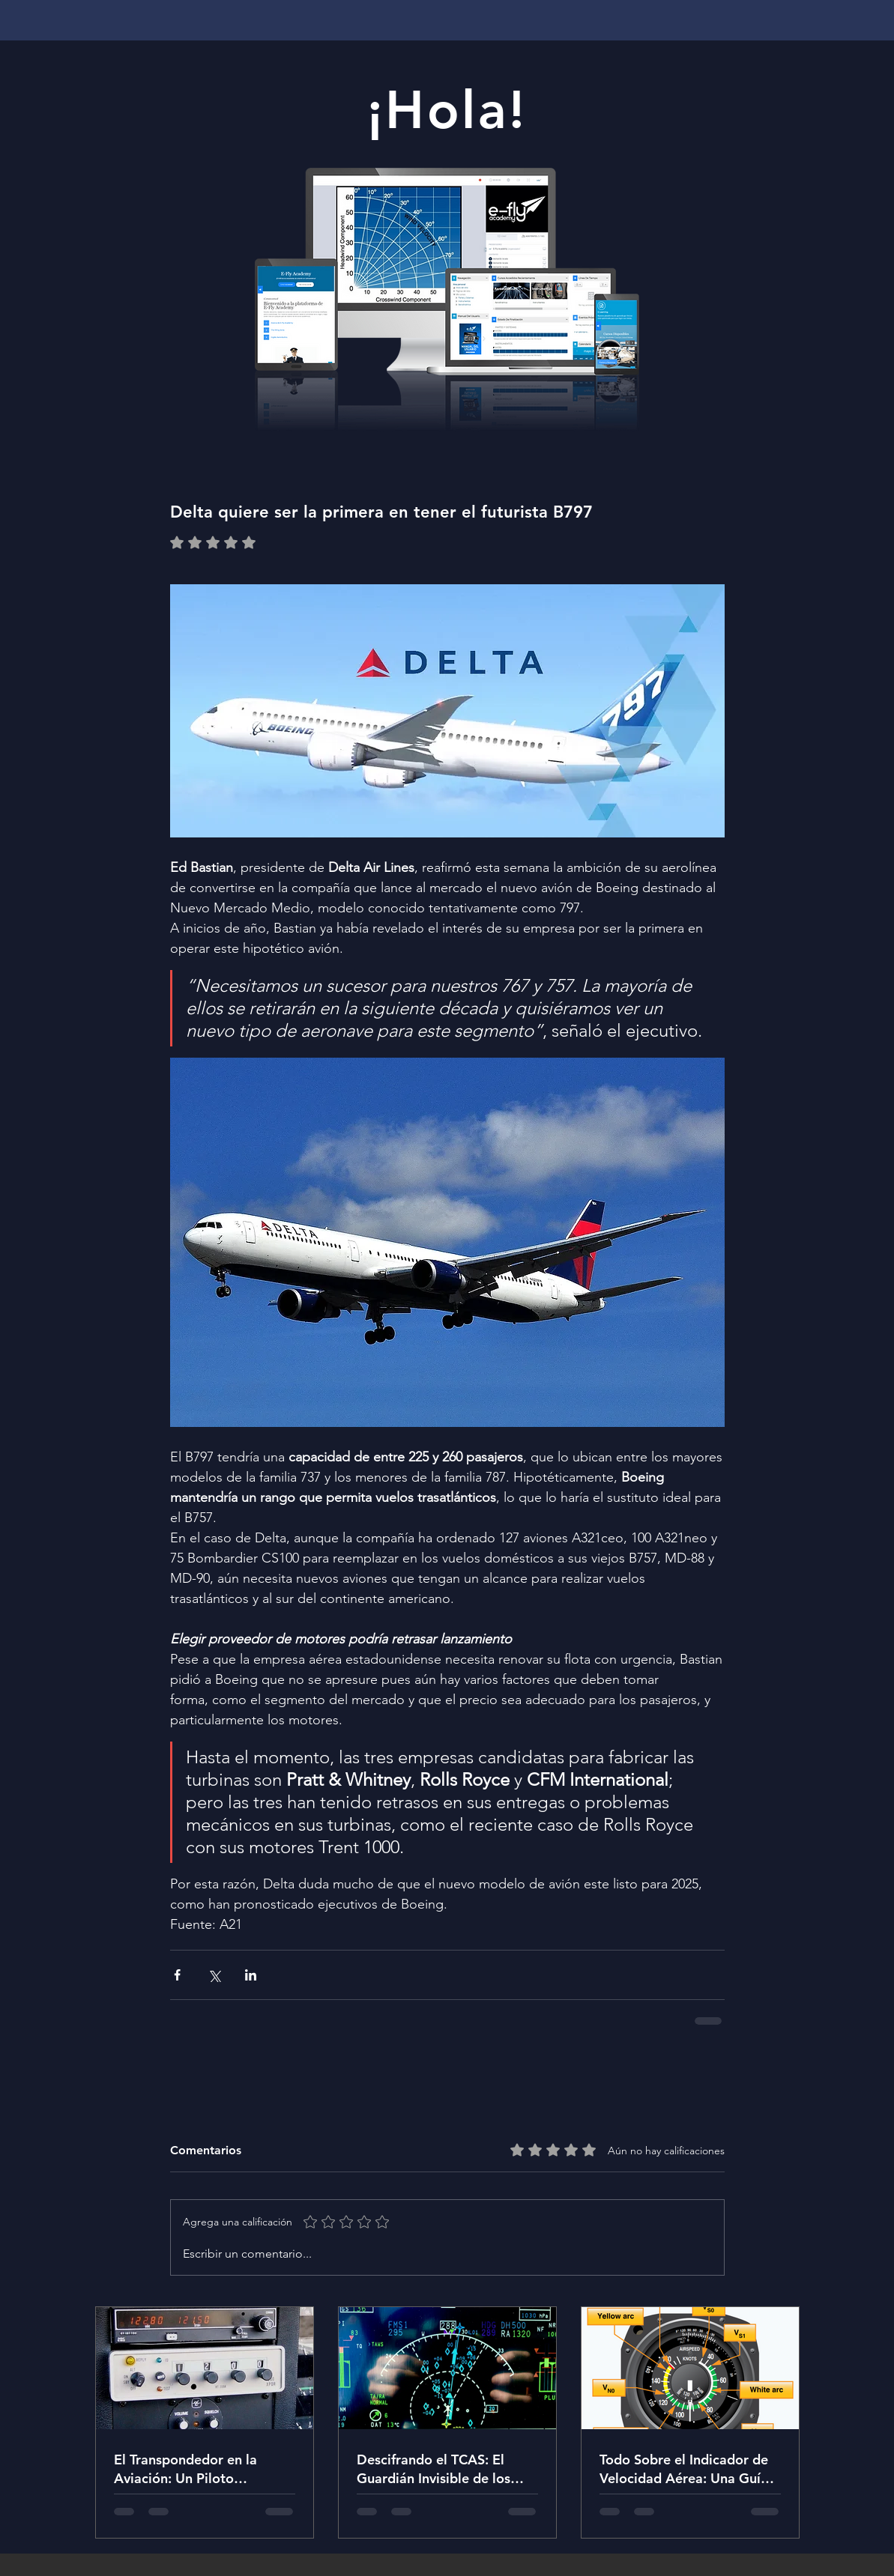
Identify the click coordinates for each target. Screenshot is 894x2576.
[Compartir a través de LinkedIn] (251, 1975)
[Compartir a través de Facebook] (177, 1975)
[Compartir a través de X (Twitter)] (214, 1975)
